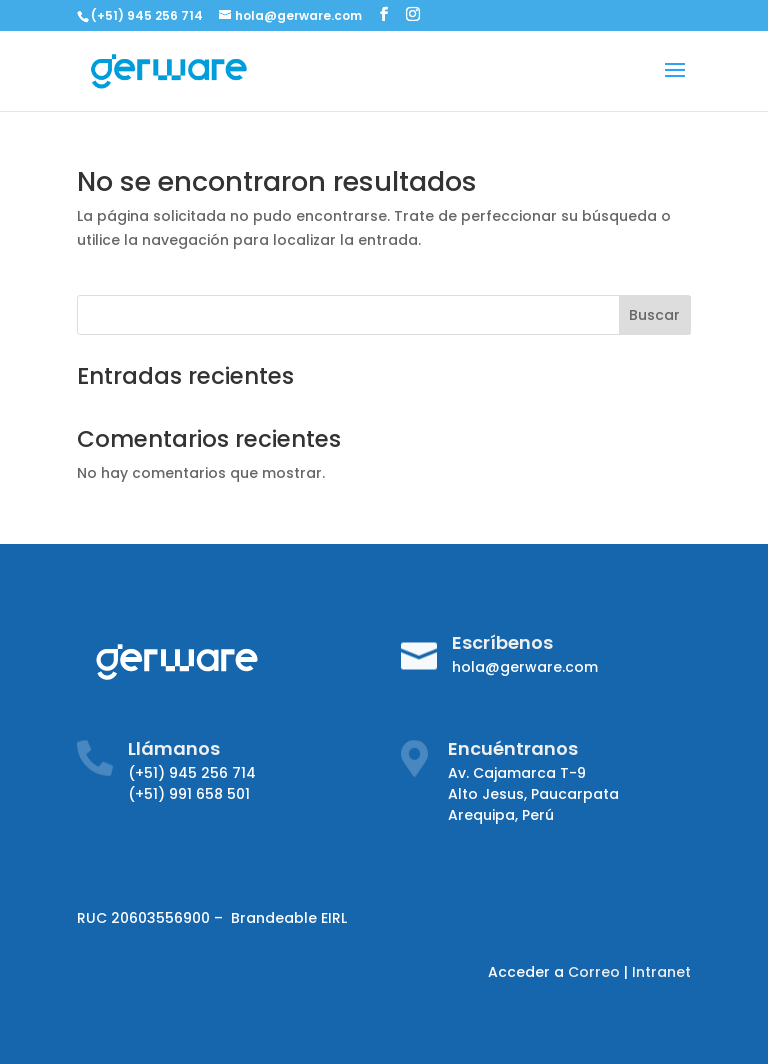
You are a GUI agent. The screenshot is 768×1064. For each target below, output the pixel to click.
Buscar (654, 315)
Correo (594, 972)
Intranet (661, 972)
